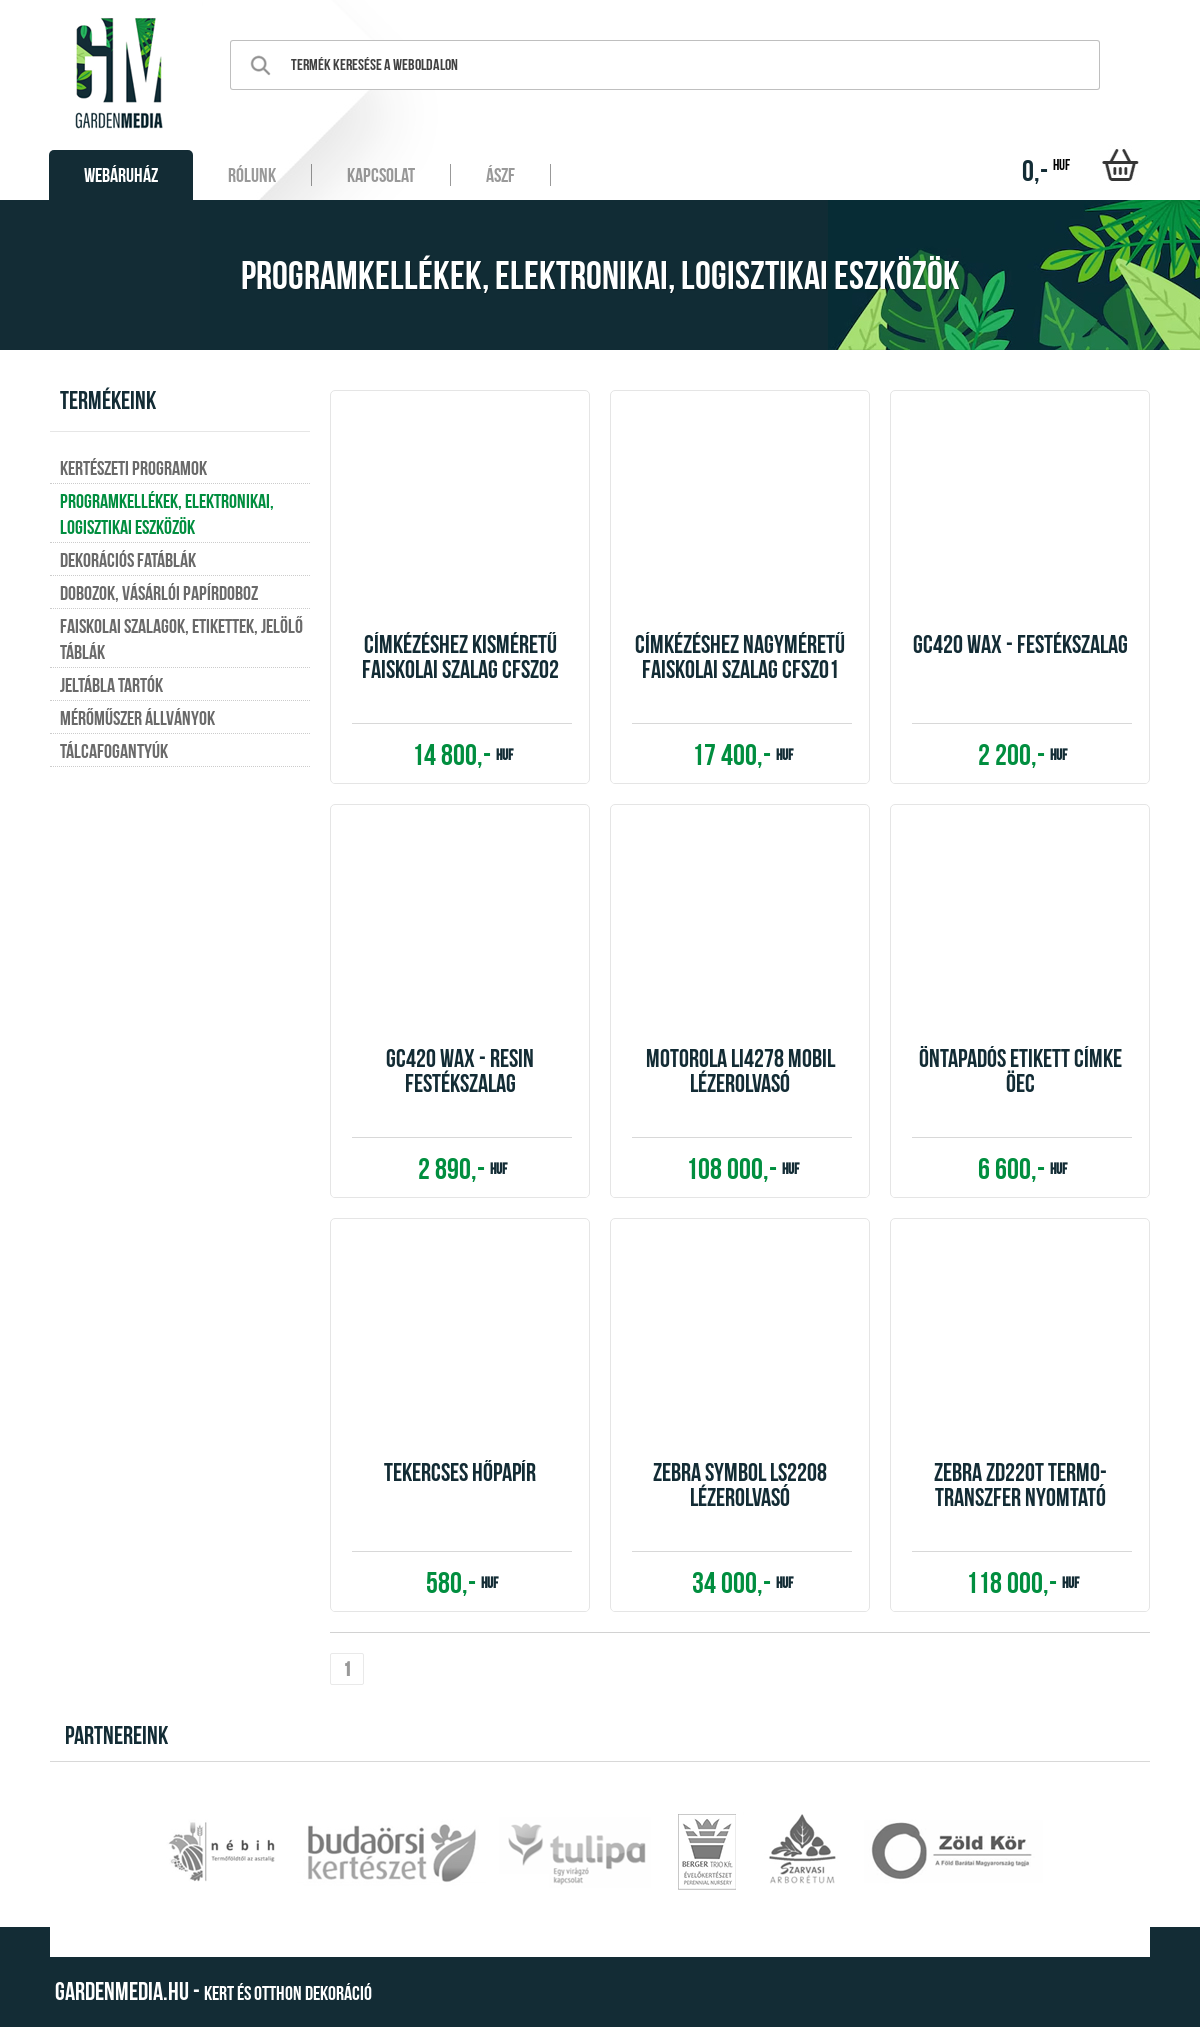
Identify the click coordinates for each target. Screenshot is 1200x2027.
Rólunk (252, 175)
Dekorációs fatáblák (128, 560)
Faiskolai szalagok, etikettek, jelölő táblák (181, 639)
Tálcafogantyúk (114, 751)
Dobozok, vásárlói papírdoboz (159, 593)
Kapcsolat (381, 175)
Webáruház (121, 175)
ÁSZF (500, 175)
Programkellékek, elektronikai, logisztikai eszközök (167, 514)
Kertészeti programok (133, 468)
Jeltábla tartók (111, 685)
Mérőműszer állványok (137, 718)
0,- (1046, 170)
